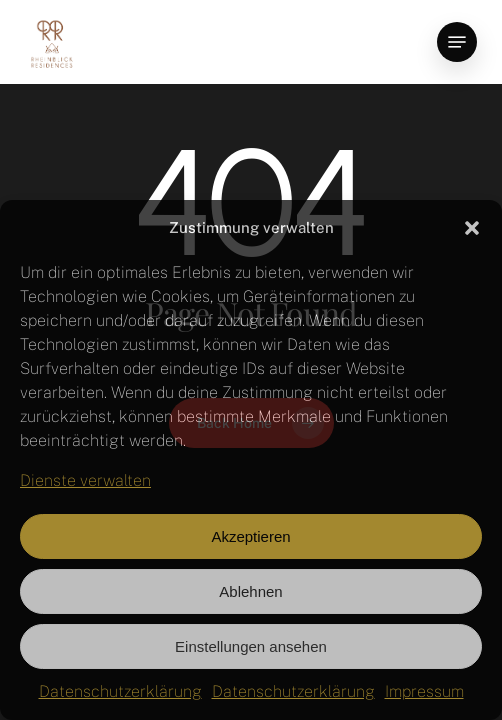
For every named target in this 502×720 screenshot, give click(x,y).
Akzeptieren (250, 536)
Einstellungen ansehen (251, 646)
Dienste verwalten (85, 480)
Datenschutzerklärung (120, 691)
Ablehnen (250, 591)
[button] (472, 228)
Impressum (424, 691)
